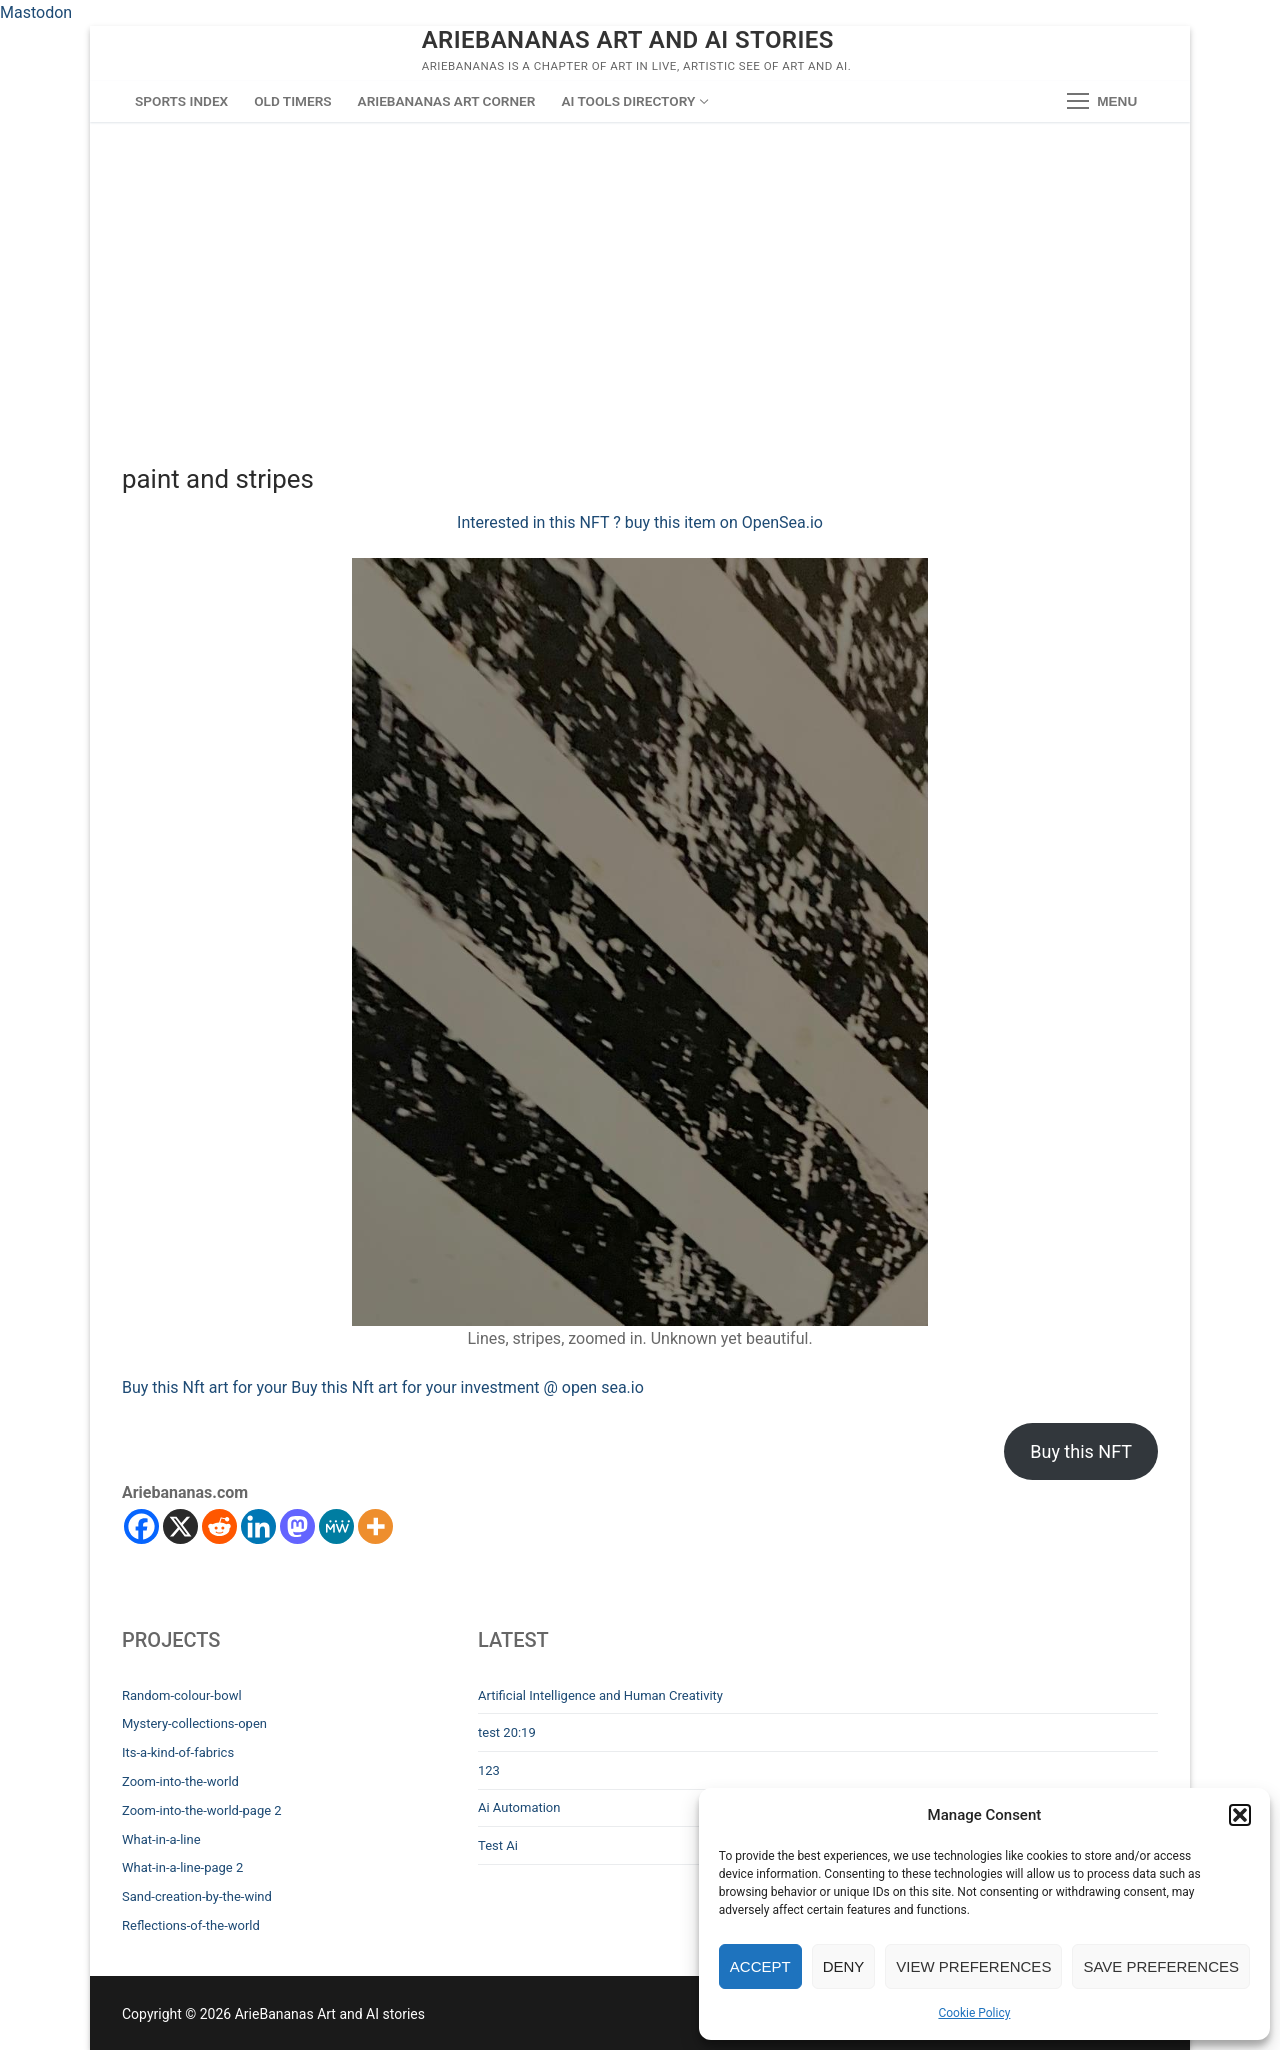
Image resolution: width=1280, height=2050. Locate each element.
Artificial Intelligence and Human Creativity (600, 1695)
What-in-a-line (161, 1839)
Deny (844, 1966)
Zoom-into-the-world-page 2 (202, 1810)
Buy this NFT (1081, 1451)
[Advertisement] (640, 272)
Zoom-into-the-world (180, 1781)
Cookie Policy (974, 2013)
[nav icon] (1102, 102)
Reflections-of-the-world (191, 1925)
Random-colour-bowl (182, 1695)
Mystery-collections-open (194, 1723)
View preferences (973, 1966)
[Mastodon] (297, 1526)
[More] (375, 1526)
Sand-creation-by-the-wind (197, 1896)
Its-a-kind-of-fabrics (178, 1752)
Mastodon (36, 12)
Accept (760, 1966)
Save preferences (1161, 1966)
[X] (180, 1526)
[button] (1240, 1815)
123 (489, 1770)
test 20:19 (507, 1732)
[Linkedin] (258, 1526)
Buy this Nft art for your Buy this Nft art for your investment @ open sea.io (383, 1387)
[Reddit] (219, 1526)
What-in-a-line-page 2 (182, 1867)
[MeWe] (336, 1526)
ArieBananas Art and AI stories (628, 40)
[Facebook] (141, 1526)
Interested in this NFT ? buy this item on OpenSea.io (640, 522)
